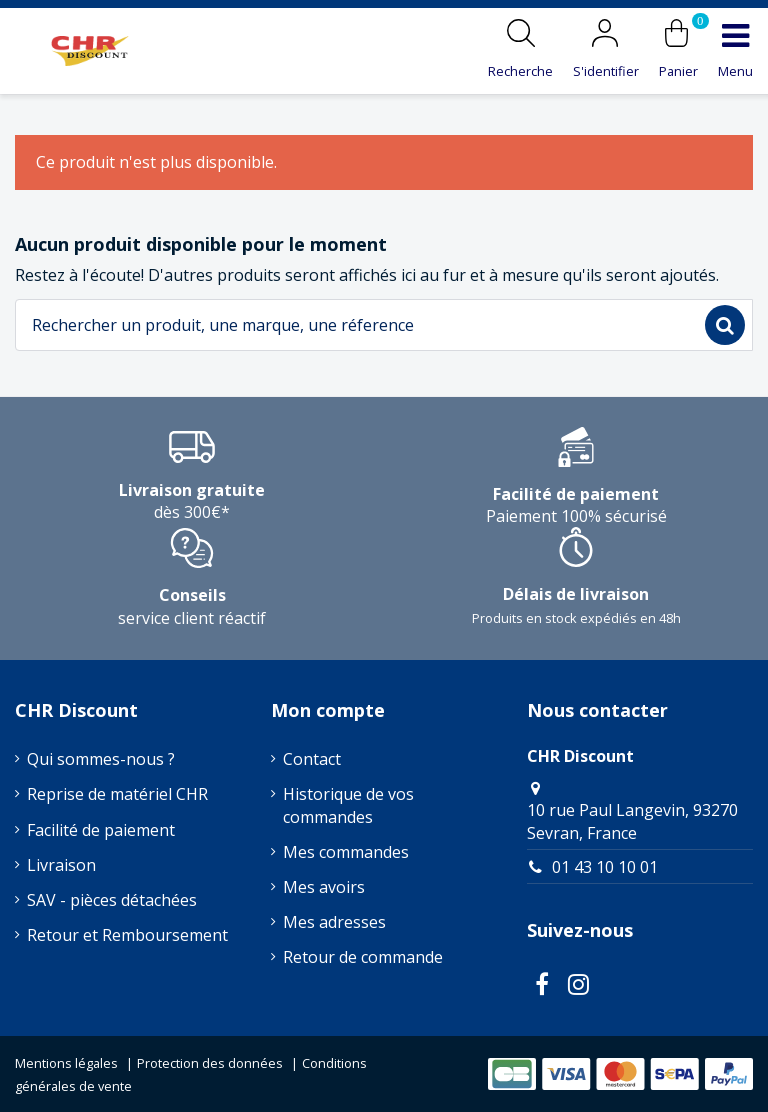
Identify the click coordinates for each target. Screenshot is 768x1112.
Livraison (61, 865)
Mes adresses (334, 922)
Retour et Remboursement (127, 935)
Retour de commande (363, 957)
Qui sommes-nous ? (101, 759)
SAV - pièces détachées (112, 900)
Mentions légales (66, 1063)
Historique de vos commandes (348, 805)
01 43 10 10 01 (605, 867)
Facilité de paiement (101, 830)
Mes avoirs (324, 887)
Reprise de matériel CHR (117, 794)
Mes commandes (346, 852)
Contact (312, 759)
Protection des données (210, 1063)
